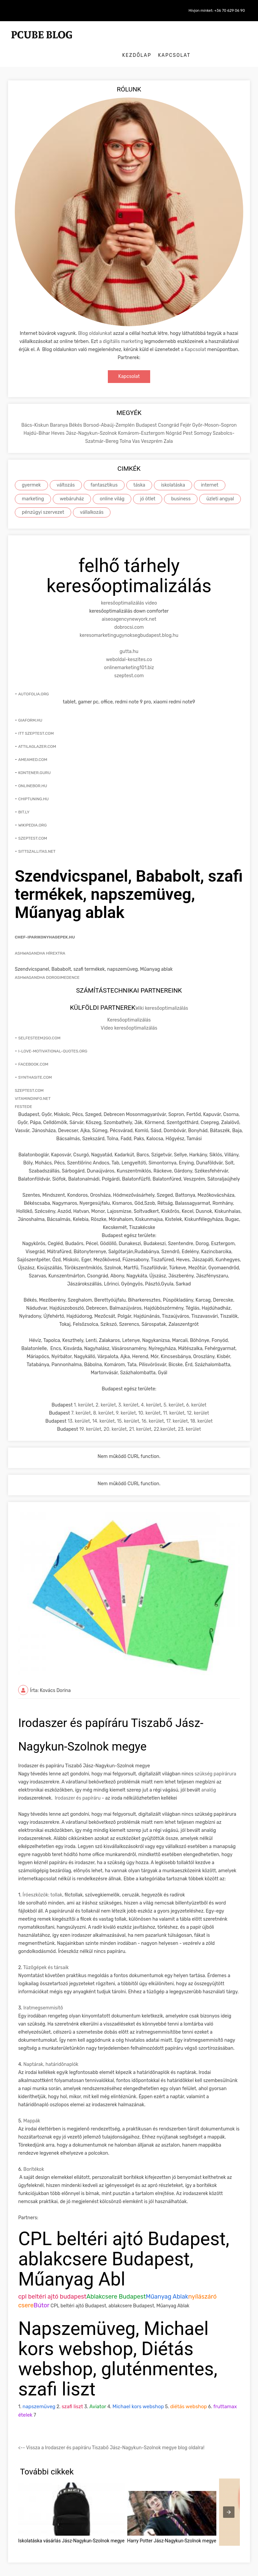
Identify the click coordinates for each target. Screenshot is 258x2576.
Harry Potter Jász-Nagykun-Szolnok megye (171, 2526)
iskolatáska (173, 470)
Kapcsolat (233, 33)
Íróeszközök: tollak (42, 1880)
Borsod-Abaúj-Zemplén (109, 410)
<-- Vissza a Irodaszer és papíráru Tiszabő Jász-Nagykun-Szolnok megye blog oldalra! (111, 2433)
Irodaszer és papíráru (78, 1783)
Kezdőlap (196, 33)
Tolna (126, 426)
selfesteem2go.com (39, 1023)
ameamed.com (32, 744)
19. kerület (90, 1414)
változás (66, 470)
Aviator (97, 2392)
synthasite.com (35, 1062)
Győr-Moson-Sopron (214, 410)
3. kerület (128, 1390)
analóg (208, 1775)
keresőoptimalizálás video (129, 587)
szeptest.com (129, 660)
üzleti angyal (220, 484)
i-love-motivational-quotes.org (52, 1036)
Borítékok (33, 2154)
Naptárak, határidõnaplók (50, 2049)
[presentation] (228, 2497)
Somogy (203, 418)
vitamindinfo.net (33, 1083)
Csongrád (169, 410)
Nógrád (174, 418)
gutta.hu (129, 636)
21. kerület (140, 1414)
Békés (76, 410)
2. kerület (106, 1390)
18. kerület (201, 1406)
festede (23, 1091)
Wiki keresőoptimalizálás (161, 993)
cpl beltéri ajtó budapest (52, 2281)
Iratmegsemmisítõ (43, 1993)
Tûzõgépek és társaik (46, 1953)
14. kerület (103, 1406)
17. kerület (177, 1406)
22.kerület (164, 1414)
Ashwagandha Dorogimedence (47, 962)
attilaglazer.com (37, 731)
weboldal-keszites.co (129, 644)
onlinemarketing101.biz (129, 652)
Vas (136, 426)
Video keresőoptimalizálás (129, 1013)
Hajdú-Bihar (37, 418)
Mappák (31, 2106)
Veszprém (152, 426)
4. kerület (151, 1390)
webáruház (72, 484)
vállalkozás (91, 497)
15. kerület (128, 1406)
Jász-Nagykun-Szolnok (92, 418)
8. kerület (103, 1398)
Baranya (59, 410)
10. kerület (149, 1398)
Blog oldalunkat (95, 318)
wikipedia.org (32, 809)
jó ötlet (147, 484)
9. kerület (126, 1398)
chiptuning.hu (33, 783)
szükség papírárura (215, 1759)
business (180, 484)
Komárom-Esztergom (142, 418)
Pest (188, 418)
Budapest (147, 410)
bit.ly (24, 796)
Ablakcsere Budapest (116, 2281)
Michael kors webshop (138, 2392)
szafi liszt (72, 2392)
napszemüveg (39, 2392)
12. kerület (198, 1398)
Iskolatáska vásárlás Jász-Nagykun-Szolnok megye (71, 2526)
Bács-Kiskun (35, 410)
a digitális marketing (121, 326)
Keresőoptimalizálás (128, 1005)
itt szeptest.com (36, 718)
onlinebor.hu (32, 770)
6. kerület (196, 1390)
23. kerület (189, 1414)
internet (209, 470)
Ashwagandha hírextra (40, 937)
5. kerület (174, 1390)
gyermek (31, 470)
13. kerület (79, 1406)
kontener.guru (34, 757)
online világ (112, 484)
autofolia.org (33, 678)
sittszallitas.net (36, 836)
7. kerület (81, 1398)
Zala (168, 426)
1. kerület (83, 1390)
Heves (58, 418)
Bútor (41, 2290)
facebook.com (33, 1049)
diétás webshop (188, 2392)
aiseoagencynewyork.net (129, 604)
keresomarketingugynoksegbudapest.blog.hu (129, 620)
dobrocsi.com (129, 612)
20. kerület (115, 1414)
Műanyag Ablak (167, 2281)
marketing (33, 484)
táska (139, 470)
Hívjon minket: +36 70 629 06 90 (212, 10)
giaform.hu (30, 704)
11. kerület (173, 1398)
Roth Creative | (148, 2568)
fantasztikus (104, 470)
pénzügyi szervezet (43, 497)
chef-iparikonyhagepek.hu (45, 921)
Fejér (186, 410)
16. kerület (152, 1406)
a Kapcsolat (194, 334)
